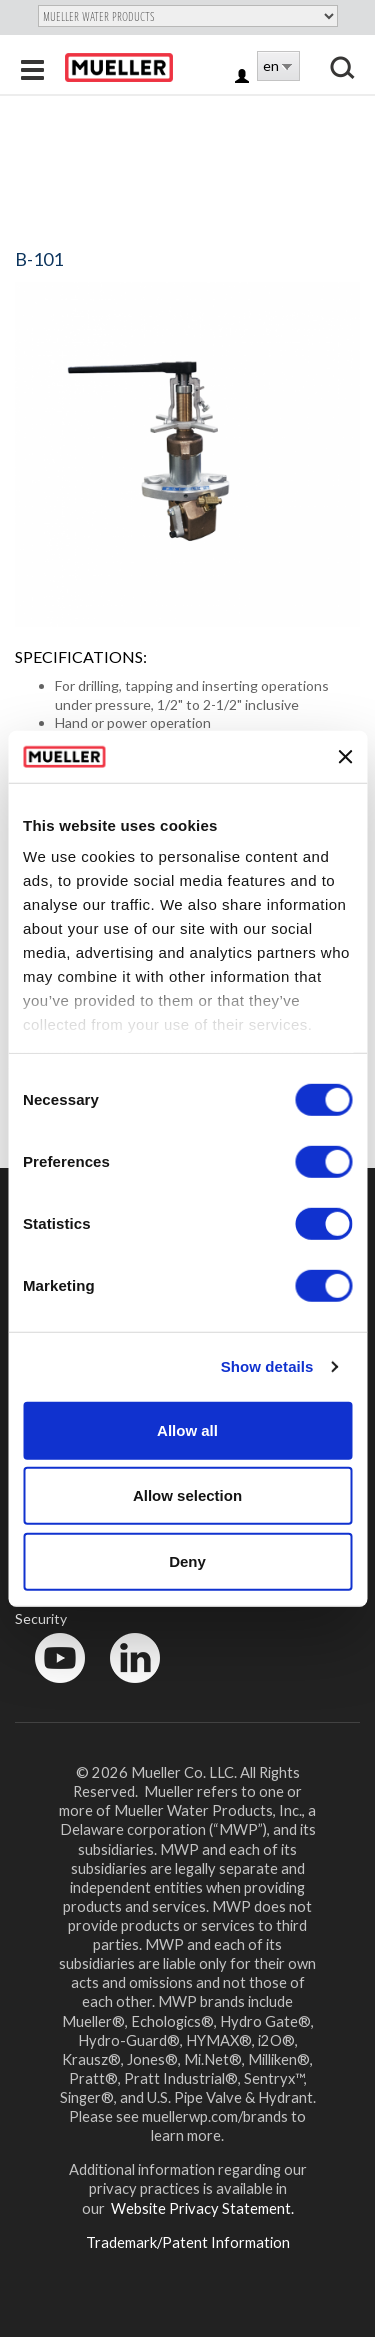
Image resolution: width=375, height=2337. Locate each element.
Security (41, 1618)
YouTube (49, 1687)
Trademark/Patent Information (188, 2242)
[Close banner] (345, 756)
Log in (243, 77)
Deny (187, 1561)
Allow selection (187, 1495)
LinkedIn (125, 1687)
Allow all (187, 1430)
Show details (267, 1366)
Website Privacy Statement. (201, 2208)
